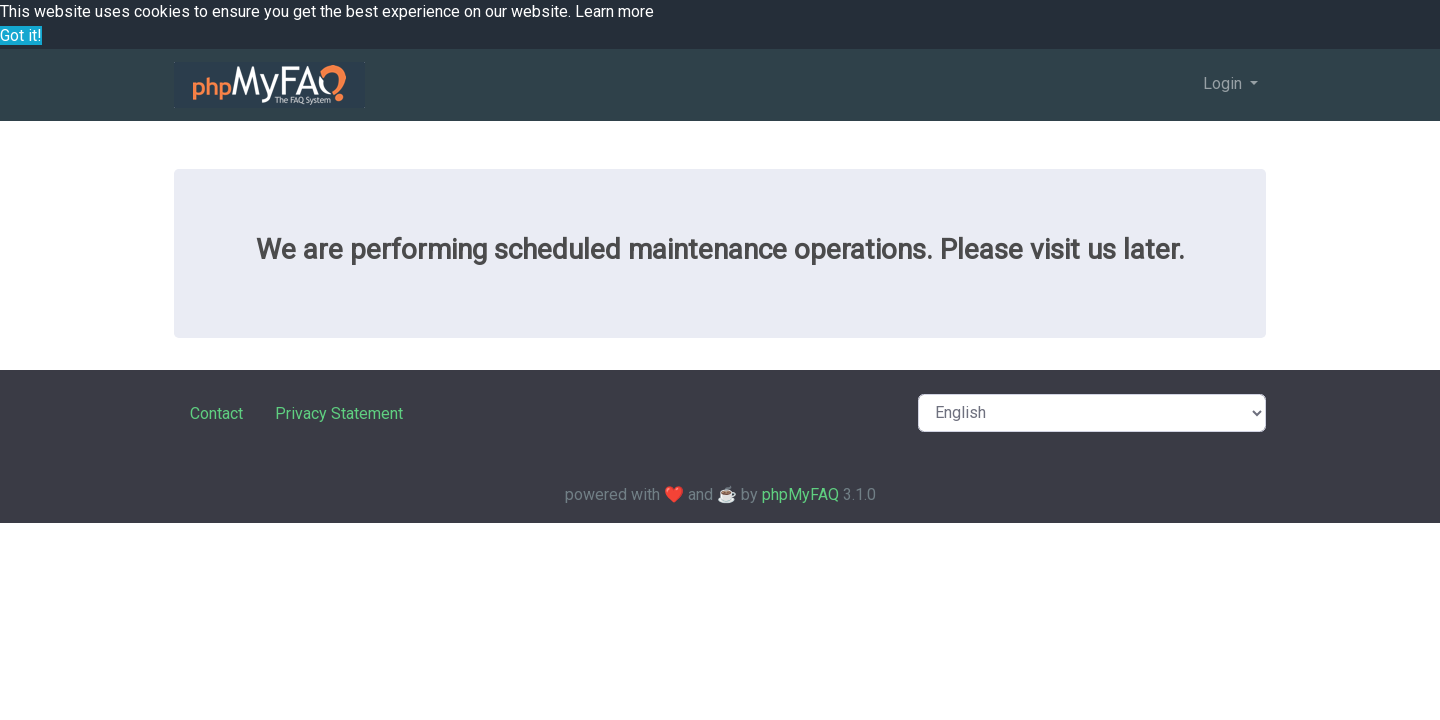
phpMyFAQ (800, 494)
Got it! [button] (21, 35)
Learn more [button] (614, 11)
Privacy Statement (339, 413)
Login (1224, 83)
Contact (216, 413)
